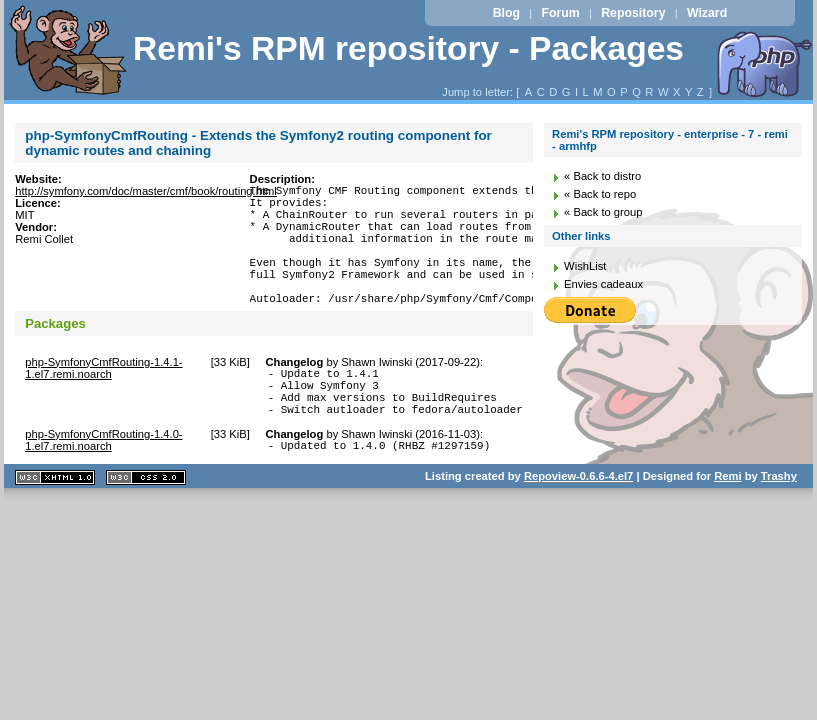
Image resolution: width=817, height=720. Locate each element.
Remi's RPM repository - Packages (408, 48)
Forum (560, 13)
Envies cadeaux (603, 284)
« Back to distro (602, 176)
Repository (633, 13)
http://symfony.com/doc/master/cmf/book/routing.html (146, 191)
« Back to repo (600, 194)
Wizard (707, 13)
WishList (585, 266)
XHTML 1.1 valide (55, 522)
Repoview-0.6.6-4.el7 (578, 521)
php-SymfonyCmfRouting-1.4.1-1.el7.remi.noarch (103, 398)
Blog (506, 13)
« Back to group (603, 212)
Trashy (779, 521)
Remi (727, 521)
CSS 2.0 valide (146, 522)
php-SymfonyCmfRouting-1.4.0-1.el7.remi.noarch (103, 482)
